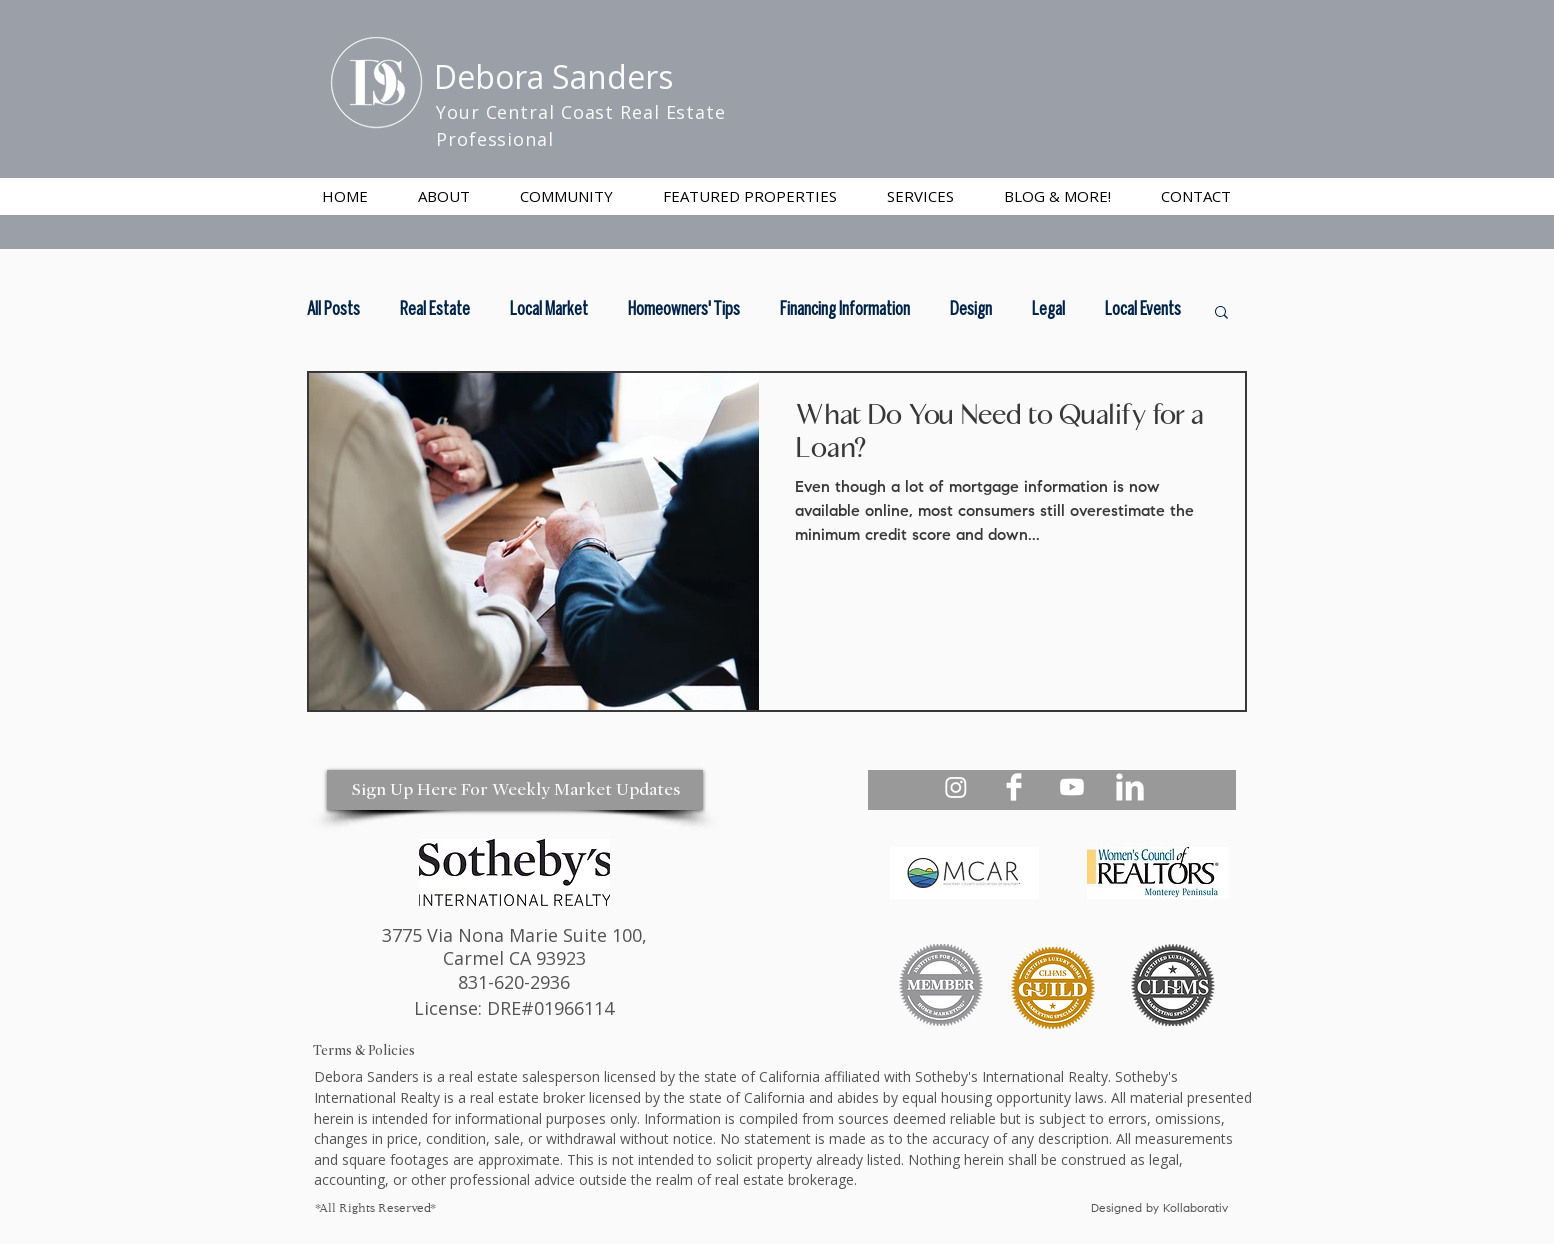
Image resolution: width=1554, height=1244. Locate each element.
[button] (920, 196)
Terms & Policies (364, 1050)
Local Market (549, 310)
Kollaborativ (1197, 1209)
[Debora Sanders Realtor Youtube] (1072, 787)
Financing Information (845, 310)
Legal (1048, 310)
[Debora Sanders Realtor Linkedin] (1130, 787)
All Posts (333, 310)
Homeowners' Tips (684, 310)
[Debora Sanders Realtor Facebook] (1014, 787)
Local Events (1143, 310)
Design (971, 310)
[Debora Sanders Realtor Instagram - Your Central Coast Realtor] (956, 787)
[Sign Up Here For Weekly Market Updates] (515, 790)
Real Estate (435, 310)
